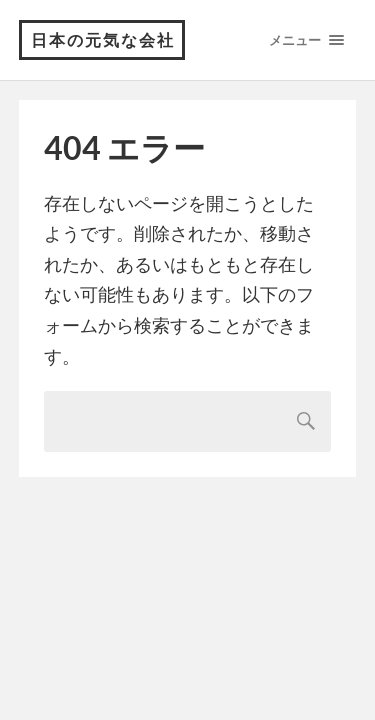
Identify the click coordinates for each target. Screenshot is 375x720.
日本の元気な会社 (103, 39)
